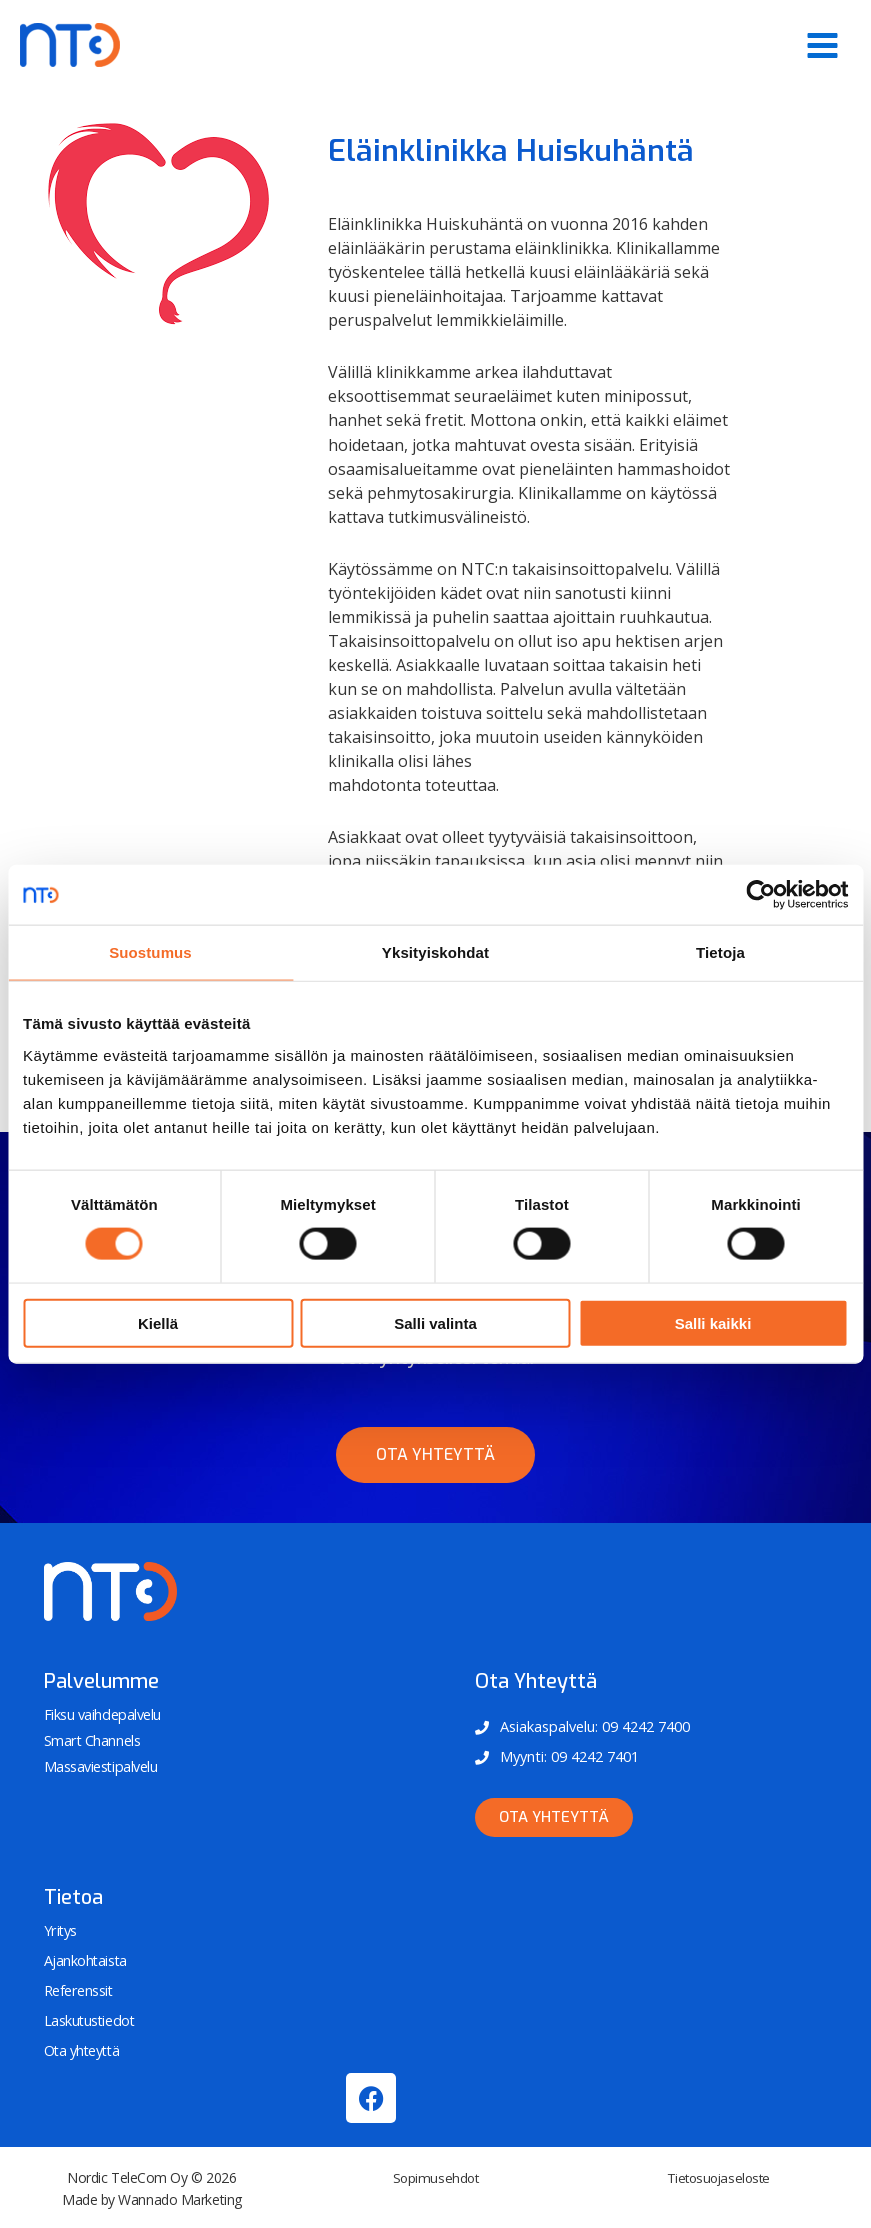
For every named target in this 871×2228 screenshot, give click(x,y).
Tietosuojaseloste (718, 2174)
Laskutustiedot (89, 2018)
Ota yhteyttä (82, 2048)
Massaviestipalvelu (100, 1765)
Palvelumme (101, 1681)
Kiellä (158, 1322)
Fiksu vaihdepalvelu (101, 1714)
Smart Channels (92, 1739)
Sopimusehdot (435, 2174)
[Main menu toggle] (822, 45)
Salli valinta (435, 1322)
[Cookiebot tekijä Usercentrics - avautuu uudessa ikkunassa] (760, 895)
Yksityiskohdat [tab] (435, 952)
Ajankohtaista (85, 1960)
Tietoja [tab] (720, 952)
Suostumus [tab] (150, 952)
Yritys (60, 1930)
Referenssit (78, 1989)
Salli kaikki (713, 1322)
